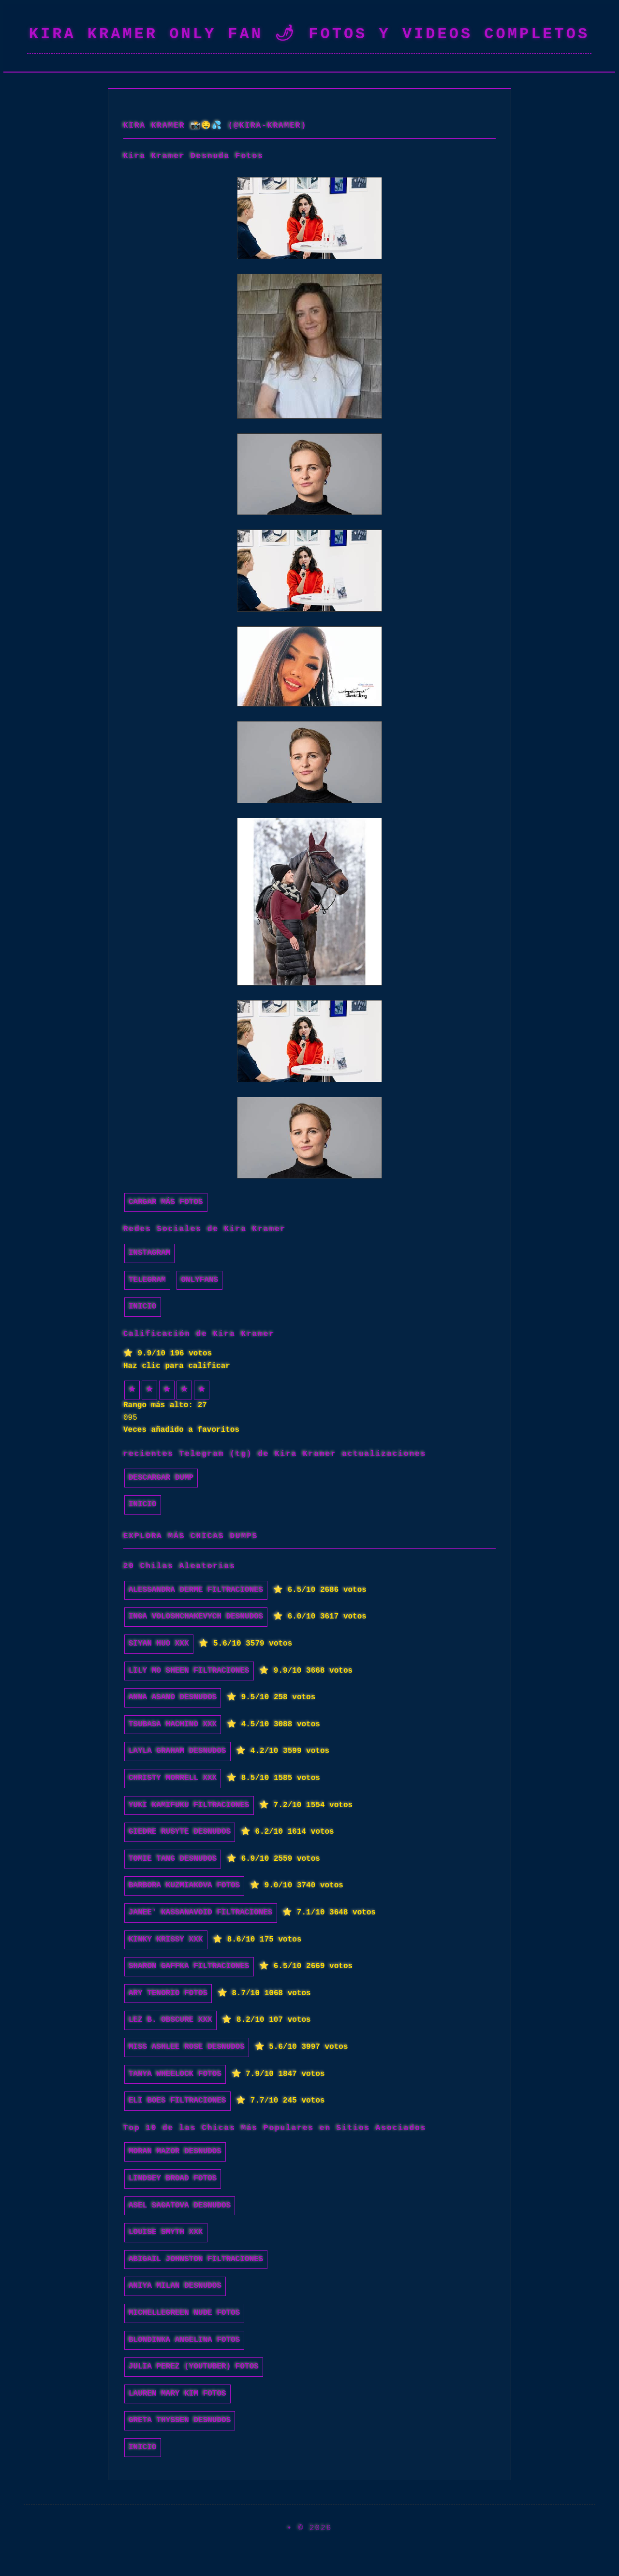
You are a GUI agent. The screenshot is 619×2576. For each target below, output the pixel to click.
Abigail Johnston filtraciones (196, 2259)
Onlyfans (199, 1280)
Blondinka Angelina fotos (184, 2340)
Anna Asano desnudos (173, 1697)
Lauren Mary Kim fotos (177, 2393)
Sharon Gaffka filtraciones (189, 1966)
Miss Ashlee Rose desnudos (187, 2047)
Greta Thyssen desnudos (180, 2420)
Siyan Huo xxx (159, 1643)
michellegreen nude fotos (184, 2313)
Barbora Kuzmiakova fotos (184, 1885)
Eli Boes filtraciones (177, 2100)
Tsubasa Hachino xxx (173, 1724)
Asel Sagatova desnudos (180, 2205)
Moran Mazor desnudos (175, 2151)
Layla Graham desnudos (177, 1751)
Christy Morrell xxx (173, 1778)
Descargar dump (161, 1477)
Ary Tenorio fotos (168, 1993)
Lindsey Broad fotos (173, 2178)
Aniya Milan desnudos (175, 2286)
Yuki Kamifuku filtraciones (189, 1805)
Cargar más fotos (166, 1202)
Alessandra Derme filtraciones (196, 1590)
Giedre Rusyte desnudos (180, 1831)
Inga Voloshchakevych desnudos (196, 1616)
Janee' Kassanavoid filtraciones (201, 1912)
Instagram (149, 1253)
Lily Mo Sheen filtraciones (189, 1670)
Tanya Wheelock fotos (175, 2074)
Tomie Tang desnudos (173, 1859)
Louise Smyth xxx (166, 2232)
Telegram (147, 1280)
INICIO (143, 1306)
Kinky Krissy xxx (166, 1939)
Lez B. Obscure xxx (170, 2020)
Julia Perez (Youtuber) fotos (194, 2366)
